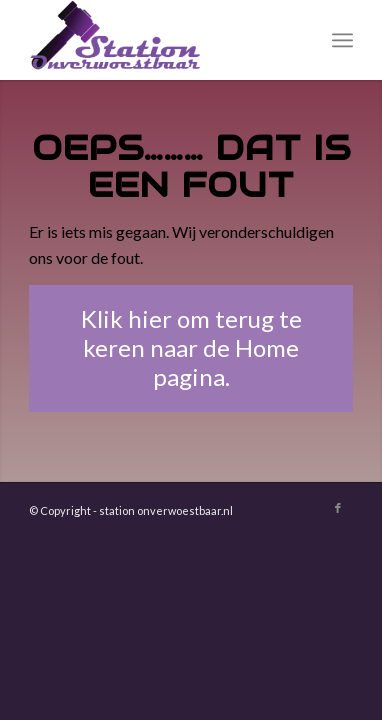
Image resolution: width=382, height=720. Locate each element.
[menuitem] (342, 40)
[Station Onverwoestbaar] (159, 40)
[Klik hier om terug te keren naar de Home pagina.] (191, 348)
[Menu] (342, 40)
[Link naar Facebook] (338, 508)
